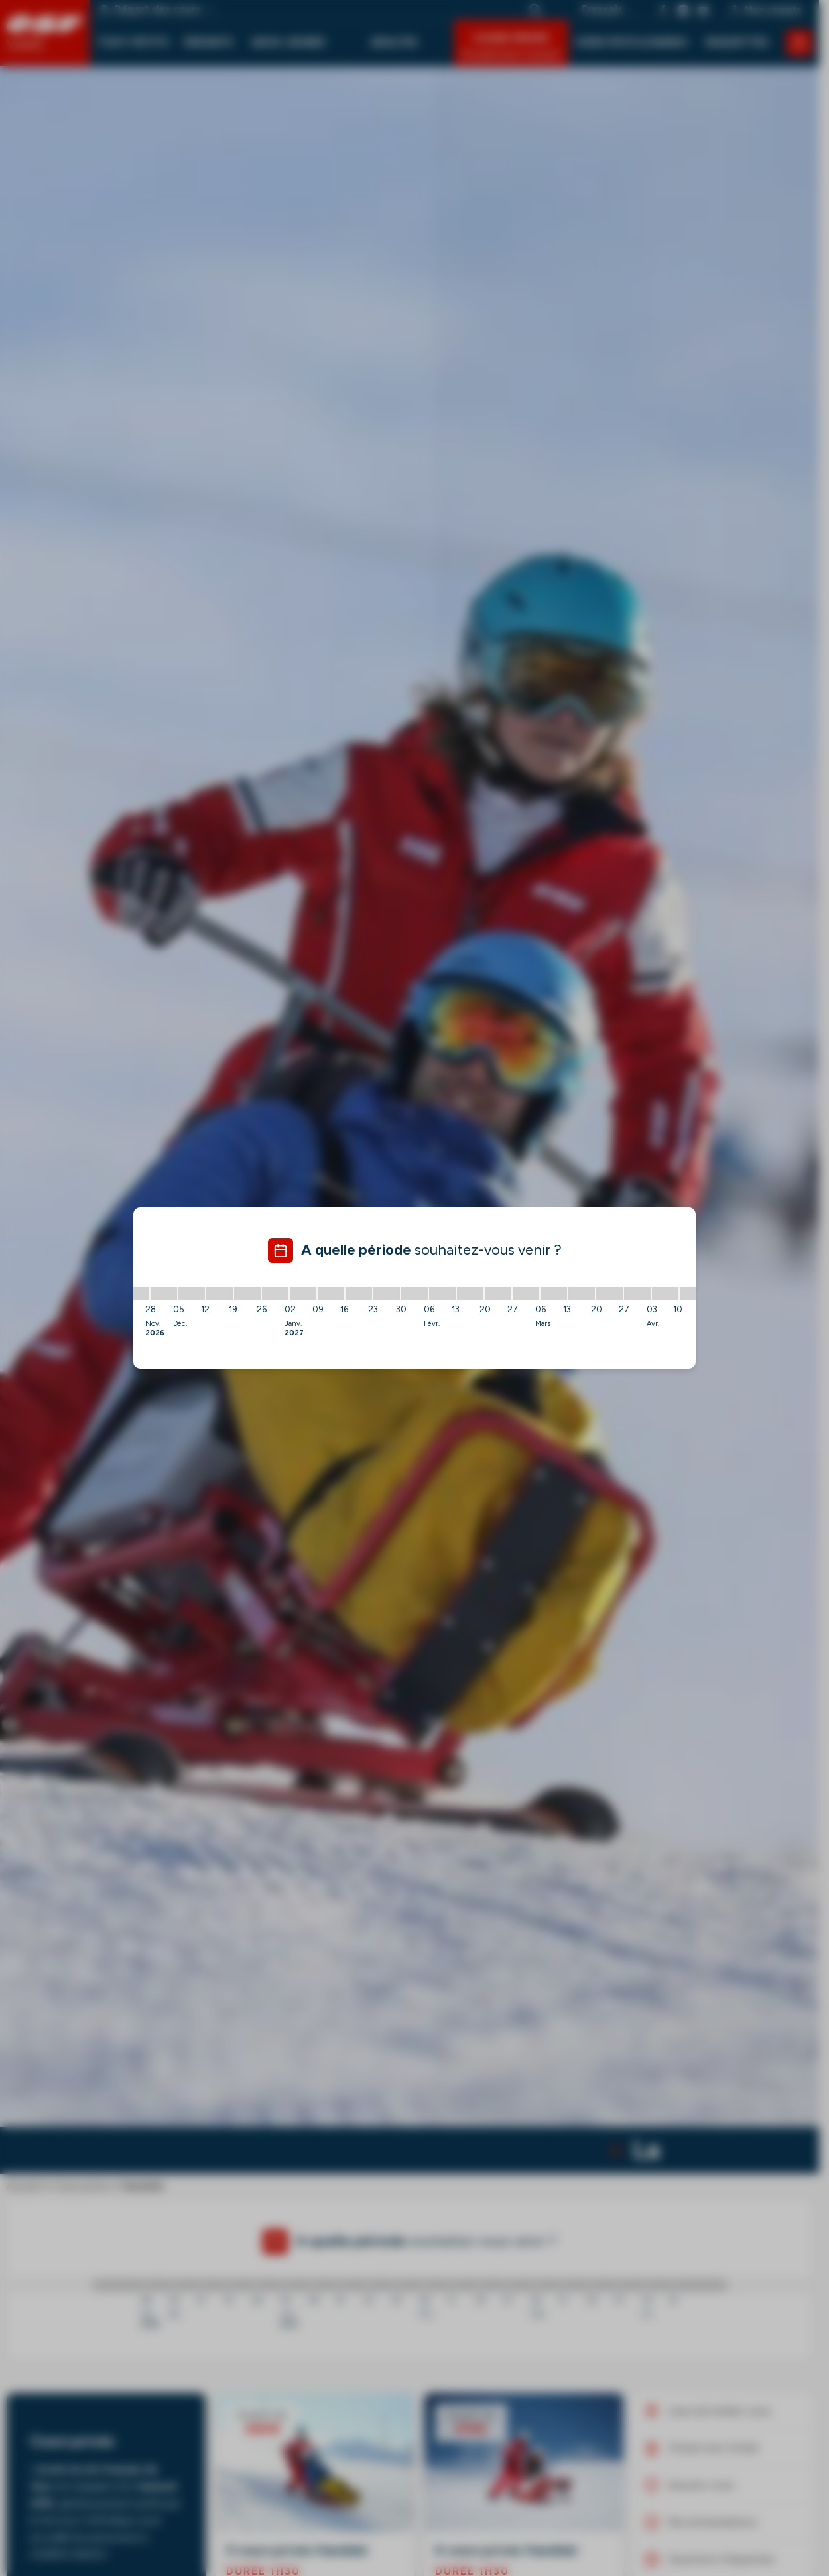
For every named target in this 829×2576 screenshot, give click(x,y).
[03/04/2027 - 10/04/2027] (665, 1293)
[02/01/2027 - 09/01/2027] (303, 1293)
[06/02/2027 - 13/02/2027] (442, 1293)
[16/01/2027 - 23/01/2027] (359, 1293)
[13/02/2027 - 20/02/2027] (470, 1293)
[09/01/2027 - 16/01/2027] (331, 1293)
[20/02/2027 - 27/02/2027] (498, 1293)
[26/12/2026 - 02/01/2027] (275, 1293)
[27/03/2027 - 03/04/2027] (637, 1293)
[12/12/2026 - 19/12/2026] (219, 1293)
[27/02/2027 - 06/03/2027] (526, 1293)
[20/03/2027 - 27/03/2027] (609, 1293)
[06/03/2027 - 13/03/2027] (554, 1293)
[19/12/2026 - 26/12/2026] (247, 1293)
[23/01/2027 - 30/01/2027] (386, 1293)
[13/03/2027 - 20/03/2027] (581, 1293)
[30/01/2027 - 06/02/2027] (414, 1293)
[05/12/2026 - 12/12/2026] (191, 1293)
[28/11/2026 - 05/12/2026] (164, 1293)
